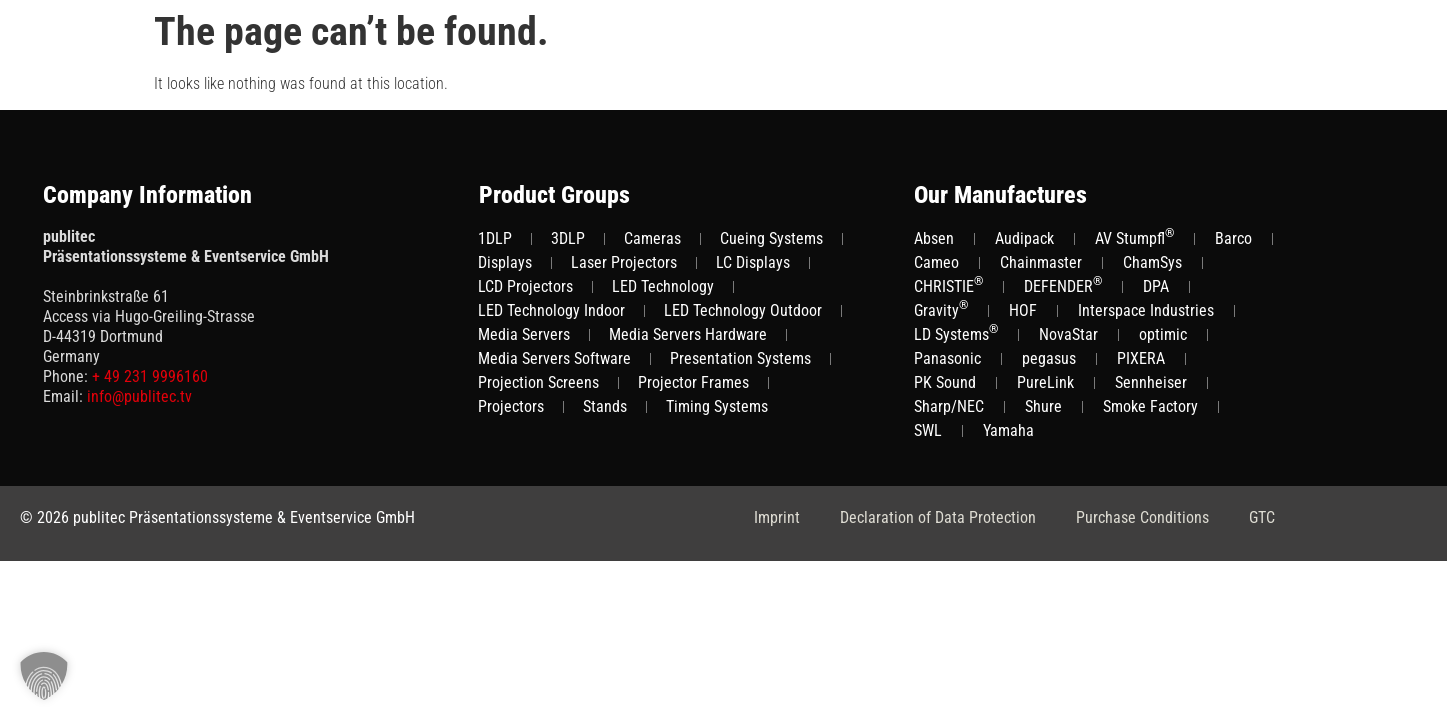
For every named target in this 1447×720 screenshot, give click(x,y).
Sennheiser (1151, 382)
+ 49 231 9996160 (150, 376)
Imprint (777, 517)
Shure (1043, 406)
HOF (1023, 310)
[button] (44, 676)
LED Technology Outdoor (743, 310)
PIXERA (1141, 358)
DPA (1156, 286)
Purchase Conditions (1142, 517)
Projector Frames (693, 382)
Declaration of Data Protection (938, 517)
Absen (934, 238)
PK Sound (945, 382)
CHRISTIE (948, 285)
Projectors (511, 406)
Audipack (1024, 238)
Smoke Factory (1150, 406)
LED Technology (663, 286)
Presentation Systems (740, 358)
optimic (1163, 334)
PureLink (1045, 382)
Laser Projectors (624, 262)
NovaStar (1068, 334)
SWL (928, 430)
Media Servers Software (554, 358)
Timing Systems (717, 406)
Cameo (936, 262)
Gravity (941, 309)
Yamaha (1008, 430)
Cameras (652, 238)
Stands (605, 406)
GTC (1262, 517)
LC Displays (753, 262)
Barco (1233, 238)
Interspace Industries (1146, 310)
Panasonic (947, 358)
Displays (505, 262)
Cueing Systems (771, 238)
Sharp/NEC (949, 406)
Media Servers (524, 334)
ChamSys (1152, 262)
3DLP (568, 238)
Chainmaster (1041, 262)
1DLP (495, 238)
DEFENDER (1063, 285)
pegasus (1049, 358)
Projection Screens (538, 382)
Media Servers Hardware (688, 334)
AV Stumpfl (1134, 237)
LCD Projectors (525, 286)
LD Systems (956, 333)
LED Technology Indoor (551, 310)
